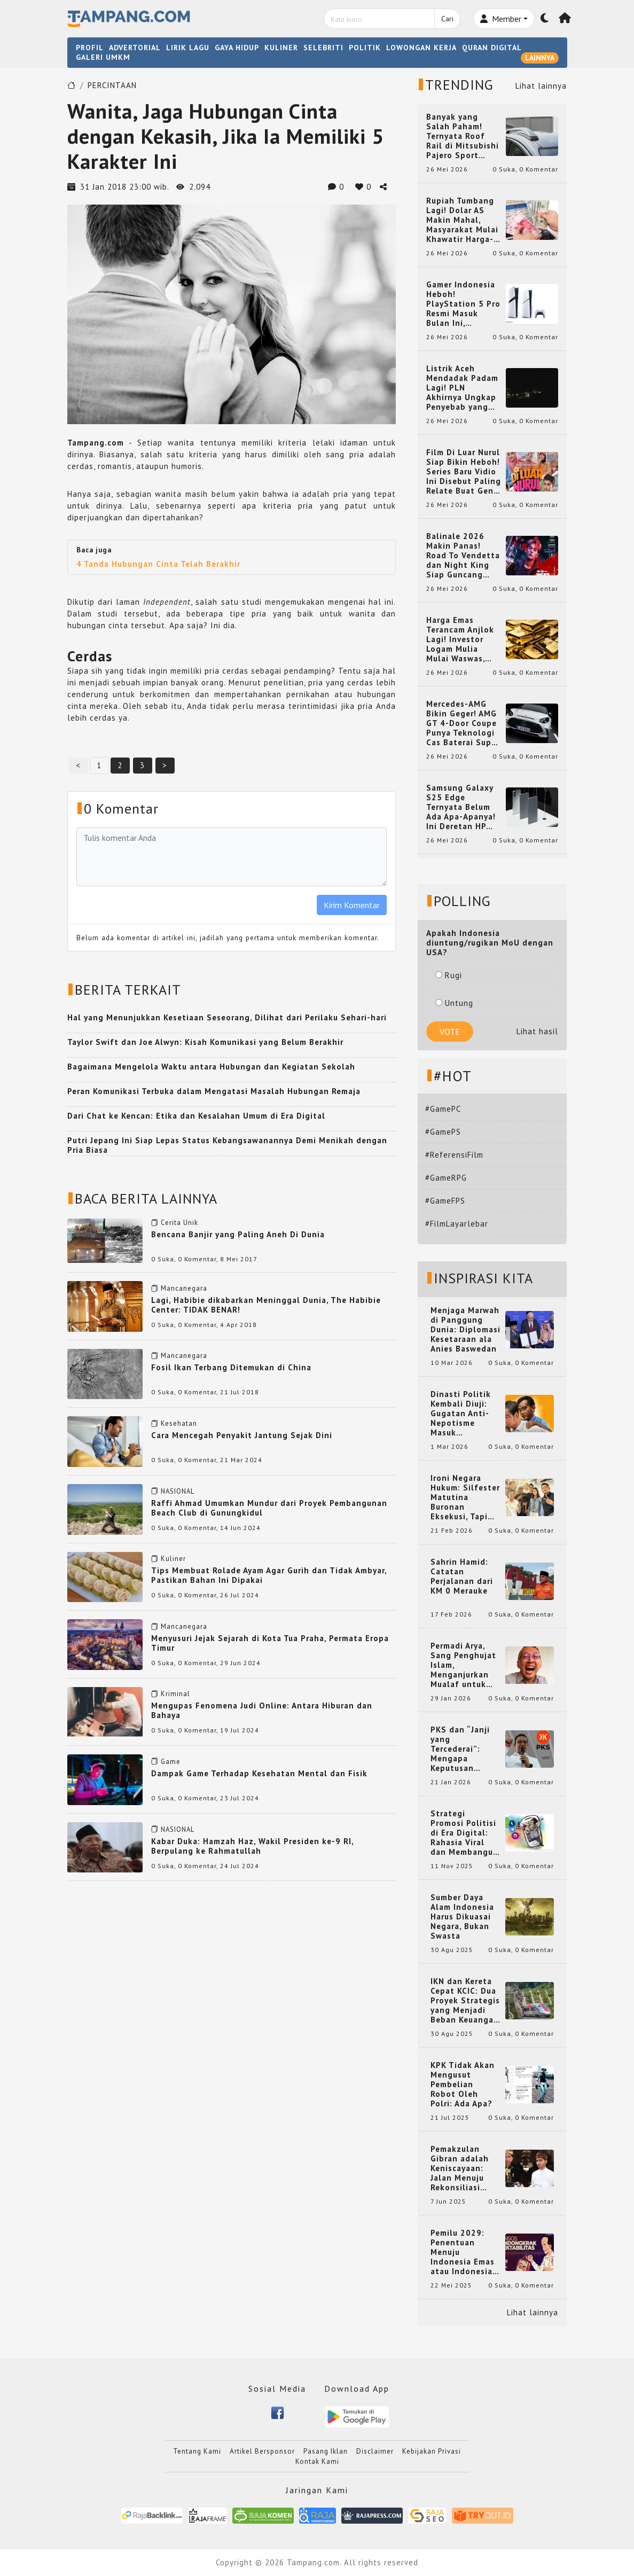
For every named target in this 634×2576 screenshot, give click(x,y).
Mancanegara (184, 1288)
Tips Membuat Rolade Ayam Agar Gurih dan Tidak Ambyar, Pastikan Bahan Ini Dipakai (269, 1575)
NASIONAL (177, 1491)
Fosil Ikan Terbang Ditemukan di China (231, 1367)
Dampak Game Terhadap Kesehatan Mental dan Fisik (259, 1773)
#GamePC (443, 1109)
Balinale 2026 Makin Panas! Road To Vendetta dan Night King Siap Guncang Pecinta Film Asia (463, 556)
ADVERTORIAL (135, 47)
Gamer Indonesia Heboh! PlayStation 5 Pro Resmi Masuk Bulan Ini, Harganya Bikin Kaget (463, 304)
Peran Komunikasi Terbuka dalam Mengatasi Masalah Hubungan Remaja (214, 1091)
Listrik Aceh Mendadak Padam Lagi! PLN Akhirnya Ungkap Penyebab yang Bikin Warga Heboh (462, 388)
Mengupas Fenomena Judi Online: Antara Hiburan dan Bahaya (261, 1710)
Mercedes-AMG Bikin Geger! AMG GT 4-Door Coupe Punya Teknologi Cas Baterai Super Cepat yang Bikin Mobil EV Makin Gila (462, 723)
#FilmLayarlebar (456, 1224)
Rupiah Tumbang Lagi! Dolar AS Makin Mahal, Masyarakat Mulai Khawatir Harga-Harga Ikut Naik (462, 220)
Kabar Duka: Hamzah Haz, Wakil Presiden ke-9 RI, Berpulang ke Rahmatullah (252, 1846)
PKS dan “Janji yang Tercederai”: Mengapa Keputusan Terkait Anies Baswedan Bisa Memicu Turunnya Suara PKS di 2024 (465, 1749)
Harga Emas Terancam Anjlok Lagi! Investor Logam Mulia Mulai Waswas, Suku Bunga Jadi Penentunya (460, 639)
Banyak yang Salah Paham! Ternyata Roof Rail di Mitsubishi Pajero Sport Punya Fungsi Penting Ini (462, 136)
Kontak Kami (317, 2461)
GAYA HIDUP (237, 47)
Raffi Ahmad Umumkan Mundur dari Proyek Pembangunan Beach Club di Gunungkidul (269, 1508)
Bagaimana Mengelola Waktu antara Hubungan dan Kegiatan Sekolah (211, 1066)
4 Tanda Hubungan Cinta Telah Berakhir (158, 564)
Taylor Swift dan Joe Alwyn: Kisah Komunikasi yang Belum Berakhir (205, 1042)
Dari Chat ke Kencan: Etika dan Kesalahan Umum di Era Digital (196, 1116)
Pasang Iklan (325, 2451)
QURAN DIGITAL (492, 47)
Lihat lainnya (541, 86)
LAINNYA (539, 58)
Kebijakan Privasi (431, 2451)
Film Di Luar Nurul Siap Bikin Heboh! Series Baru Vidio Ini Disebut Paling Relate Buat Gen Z (463, 472)
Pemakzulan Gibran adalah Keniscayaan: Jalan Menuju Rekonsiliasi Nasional (460, 2168)
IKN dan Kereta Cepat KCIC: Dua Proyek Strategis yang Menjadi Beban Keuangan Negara (465, 2001)
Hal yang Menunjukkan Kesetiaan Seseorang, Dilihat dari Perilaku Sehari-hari (227, 1017)
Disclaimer (375, 2451)
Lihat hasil (537, 1031)
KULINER (281, 47)
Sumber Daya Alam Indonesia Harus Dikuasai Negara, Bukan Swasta (462, 1917)
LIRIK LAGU (187, 47)
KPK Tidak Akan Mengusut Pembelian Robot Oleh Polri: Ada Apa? (463, 2084)
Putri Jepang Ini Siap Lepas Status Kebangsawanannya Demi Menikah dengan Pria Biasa (227, 1145)
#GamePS (443, 1132)
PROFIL (90, 47)
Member (500, 18)
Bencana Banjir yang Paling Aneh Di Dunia (238, 1234)
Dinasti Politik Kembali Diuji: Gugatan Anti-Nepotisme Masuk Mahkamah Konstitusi (461, 1414)
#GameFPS (445, 1201)
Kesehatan (179, 1423)
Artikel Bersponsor (262, 2451)
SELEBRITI (323, 47)
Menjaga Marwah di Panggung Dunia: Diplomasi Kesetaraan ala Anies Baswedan (465, 1330)
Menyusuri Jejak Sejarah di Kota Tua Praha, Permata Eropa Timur (270, 1643)
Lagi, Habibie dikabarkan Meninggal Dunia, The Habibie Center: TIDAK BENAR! (266, 1305)
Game (171, 1761)
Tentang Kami (197, 2451)
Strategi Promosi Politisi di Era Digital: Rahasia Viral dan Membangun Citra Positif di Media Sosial (464, 1833)
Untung (454, 1003)
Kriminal (175, 1693)
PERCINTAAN (112, 85)
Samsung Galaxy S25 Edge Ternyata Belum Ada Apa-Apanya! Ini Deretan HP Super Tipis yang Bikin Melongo (461, 807)
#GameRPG (446, 1178)
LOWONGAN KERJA (421, 47)
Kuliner (173, 1558)
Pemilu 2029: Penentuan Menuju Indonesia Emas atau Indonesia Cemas (463, 2252)
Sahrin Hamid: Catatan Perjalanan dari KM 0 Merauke (462, 1576)
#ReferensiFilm (454, 1155)
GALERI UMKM (103, 57)
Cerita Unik (179, 1222)
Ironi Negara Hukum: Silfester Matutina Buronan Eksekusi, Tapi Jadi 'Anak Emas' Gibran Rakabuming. (465, 1497)
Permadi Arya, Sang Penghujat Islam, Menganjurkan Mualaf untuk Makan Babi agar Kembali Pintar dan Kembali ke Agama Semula (465, 1665)
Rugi (448, 975)
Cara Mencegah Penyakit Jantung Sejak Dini (241, 1435)
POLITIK (365, 47)
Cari (447, 19)
